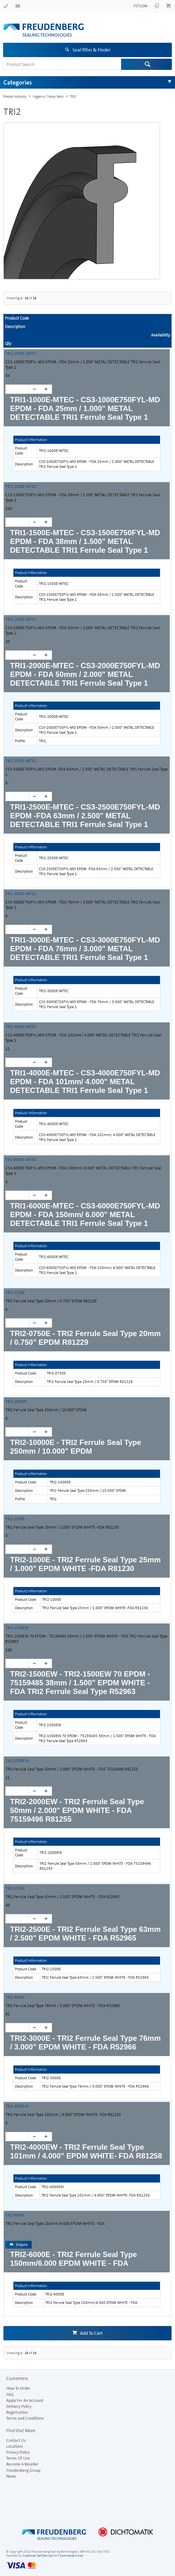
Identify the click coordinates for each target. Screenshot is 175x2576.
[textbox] (62, 64)
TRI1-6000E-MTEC (21, 1159)
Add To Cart (91, 2333)
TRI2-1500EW (17, 1627)
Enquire (22, 2244)
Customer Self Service (37, 2556)
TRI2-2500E (15, 1888)
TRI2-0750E (15, 1292)
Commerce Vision (71, 2556)
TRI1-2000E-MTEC (21, 619)
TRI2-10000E (16, 1401)
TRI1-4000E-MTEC (21, 1026)
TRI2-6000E (15, 2215)
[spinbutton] (15, 389)
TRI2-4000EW (17, 2106)
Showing (21, 298)
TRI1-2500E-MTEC (21, 760)
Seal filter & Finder (92, 50)
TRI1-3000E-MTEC (21, 893)
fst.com (141, 5)
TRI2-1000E (15, 1518)
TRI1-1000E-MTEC (21, 353)
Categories (17, 82)
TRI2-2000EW (17, 1760)
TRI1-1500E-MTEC (21, 486)
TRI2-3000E (15, 1997)
